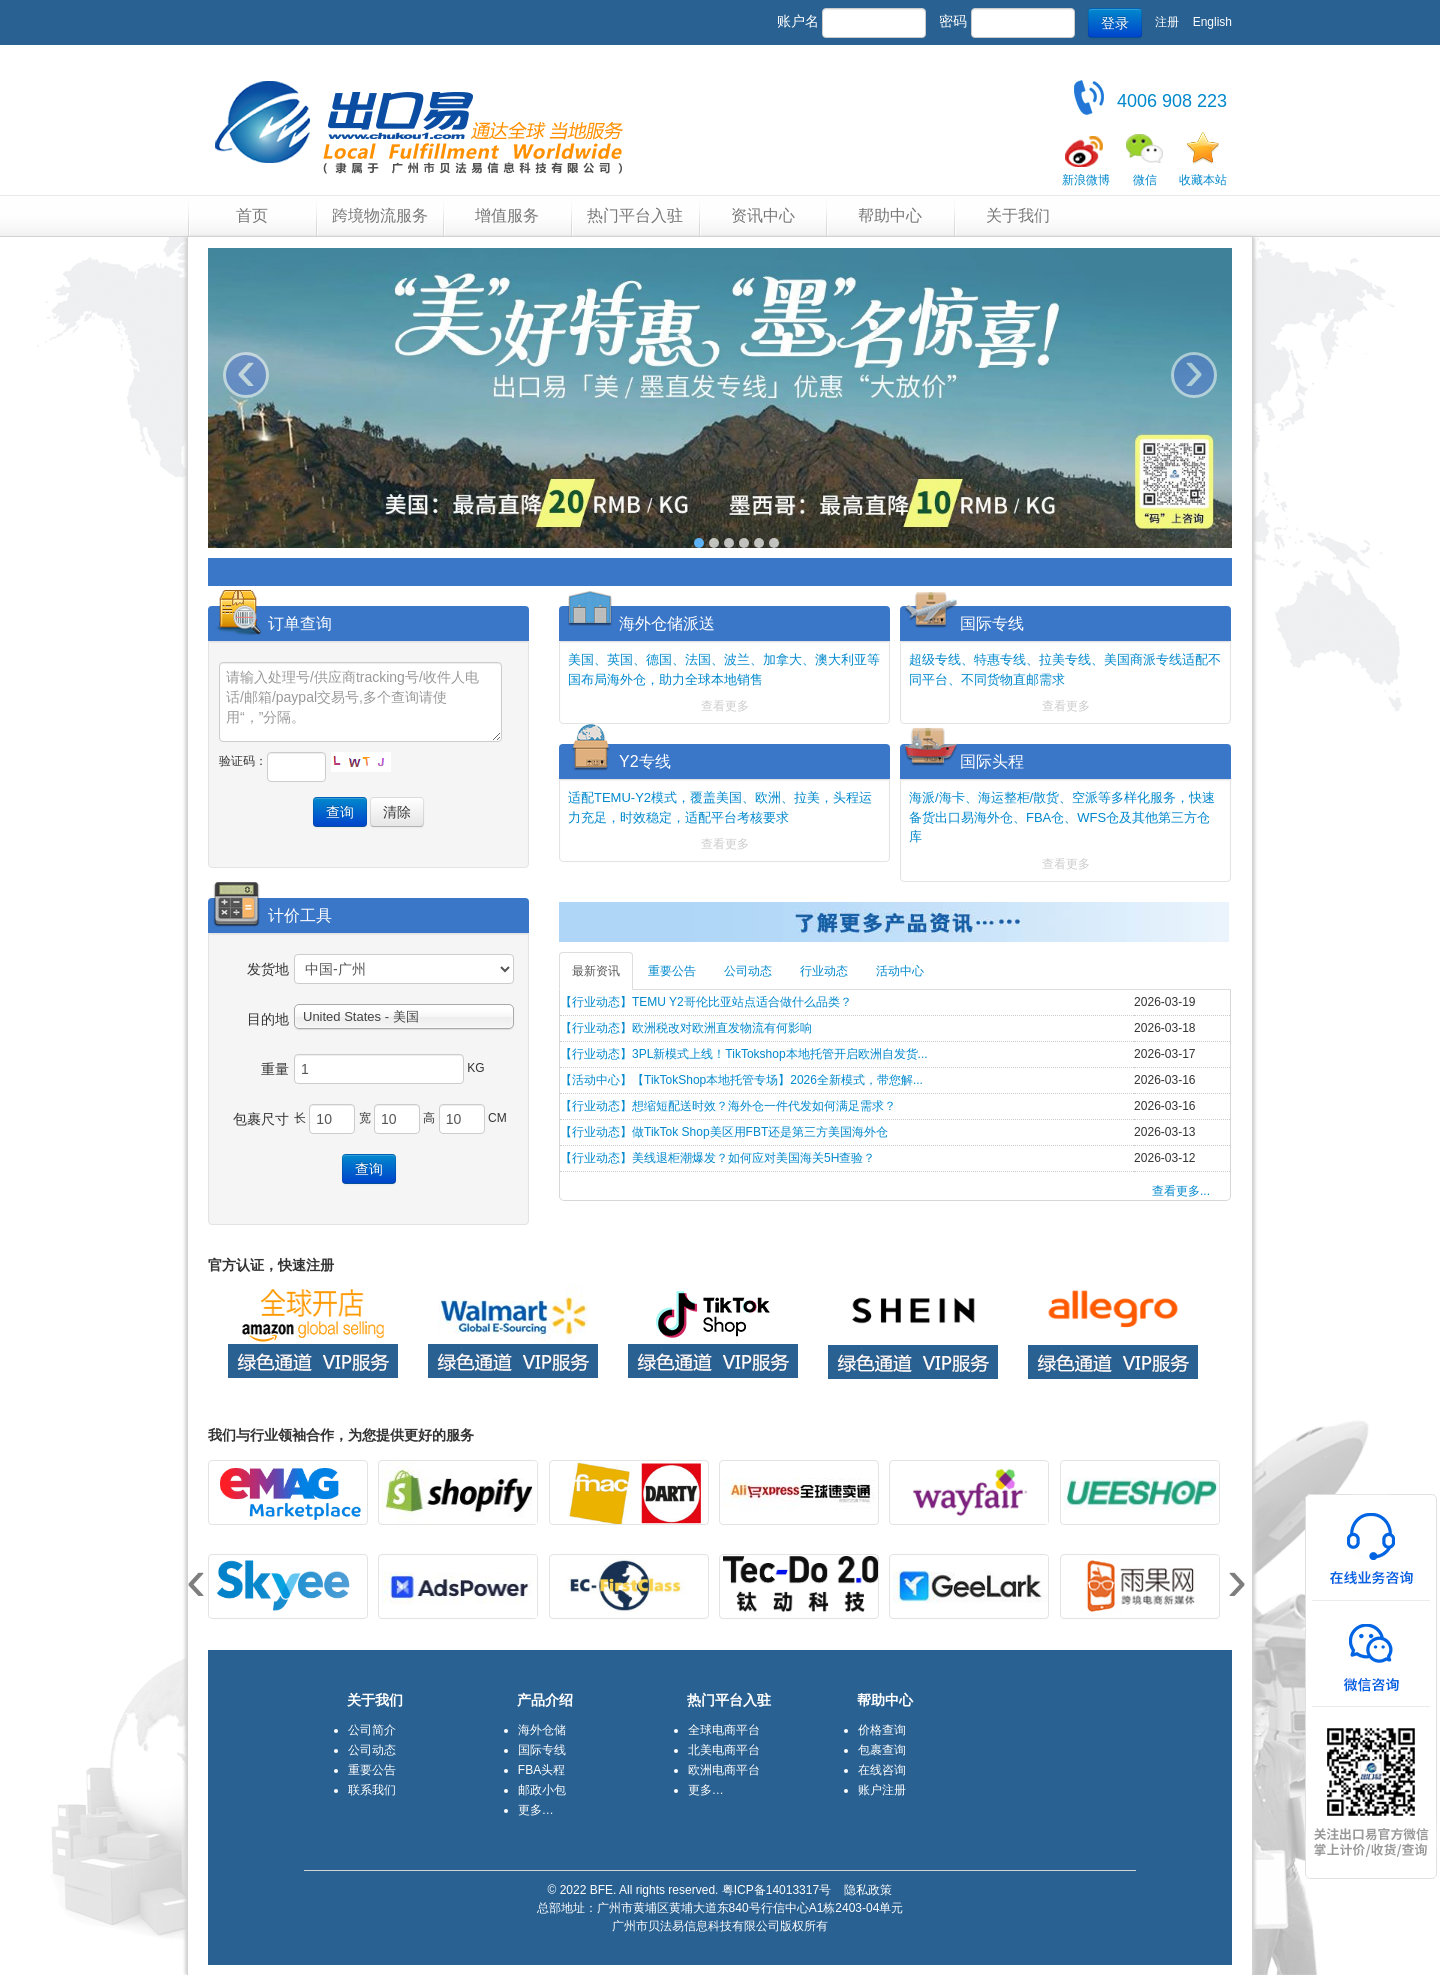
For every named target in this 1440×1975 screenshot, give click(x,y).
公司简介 (372, 1730)
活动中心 (900, 971)
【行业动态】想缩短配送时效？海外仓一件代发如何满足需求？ (728, 1106)
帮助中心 (890, 215)
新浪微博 (1086, 180)
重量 (275, 1069)
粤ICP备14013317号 (776, 1890)
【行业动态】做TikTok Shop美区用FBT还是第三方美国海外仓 (724, 1132)
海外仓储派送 (667, 623)
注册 (1167, 22)
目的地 (268, 1019)
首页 (252, 215)
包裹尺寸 (261, 1119)
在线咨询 (882, 1770)
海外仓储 (542, 1730)
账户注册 (882, 1790)
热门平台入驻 (635, 215)
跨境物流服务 (380, 215)
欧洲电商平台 (724, 1770)
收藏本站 (1203, 180)
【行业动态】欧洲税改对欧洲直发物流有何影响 (686, 1028)
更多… (536, 1810)
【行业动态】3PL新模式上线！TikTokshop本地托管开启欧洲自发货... (744, 1054)
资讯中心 (763, 215)
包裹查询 (882, 1750)
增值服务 (507, 215)
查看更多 (725, 706)
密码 (953, 21)
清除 (397, 812)
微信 (1145, 180)
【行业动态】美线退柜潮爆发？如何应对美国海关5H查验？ (717, 1158)
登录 (1115, 23)
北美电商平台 (724, 1750)
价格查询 (882, 1730)
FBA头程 (541, 1770)
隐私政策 (868, 1890)
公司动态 (748, 971)
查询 (340, 812)
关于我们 (1018, 215)
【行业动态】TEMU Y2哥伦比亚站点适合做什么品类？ (706, 1002)
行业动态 (824, 971)
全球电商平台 (724, 1730)
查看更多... (1181, 1191)
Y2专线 (645, 761)
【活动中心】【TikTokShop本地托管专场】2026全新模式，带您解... (741, 1080)
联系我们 (372, 1790)
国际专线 (992, 623)
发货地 (268, 969)
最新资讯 (596, 971)
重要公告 (672, 971)
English (1212, 22)
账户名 (798, 21)
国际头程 (992, 761)
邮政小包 (542, 1790)
